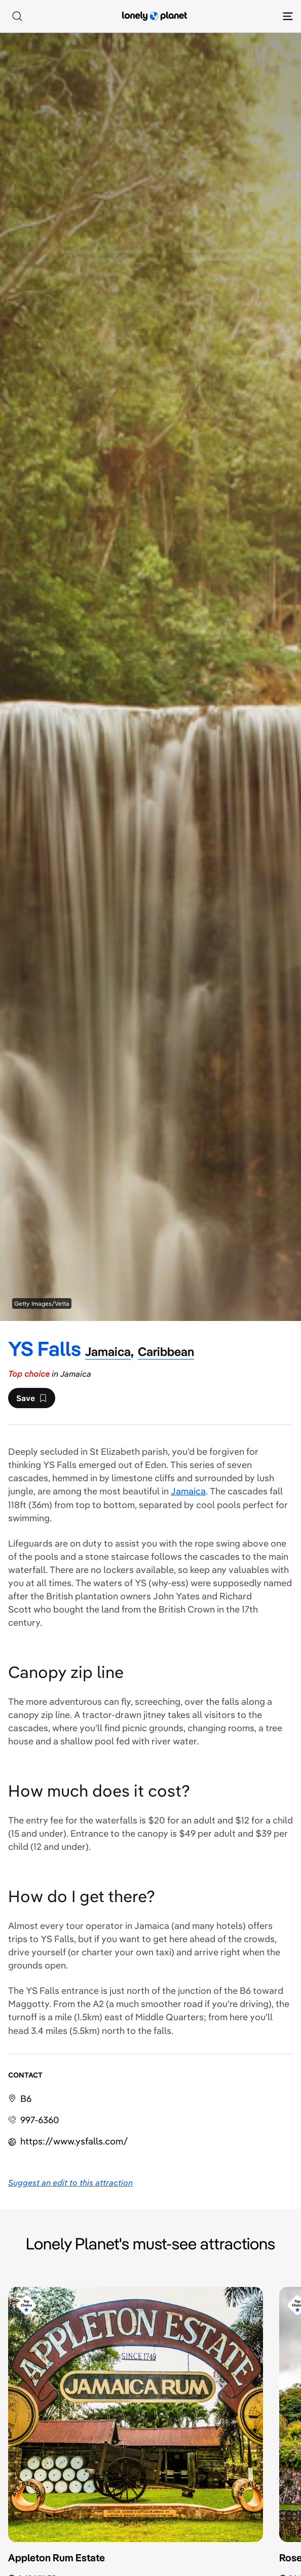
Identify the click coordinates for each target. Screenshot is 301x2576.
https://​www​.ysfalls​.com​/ (74, 2141)
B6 (25, 2098)
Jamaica (188, 1491)
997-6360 (39, 2120)
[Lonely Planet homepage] (154, 16)
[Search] (17, 16)
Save (31, 1400)
